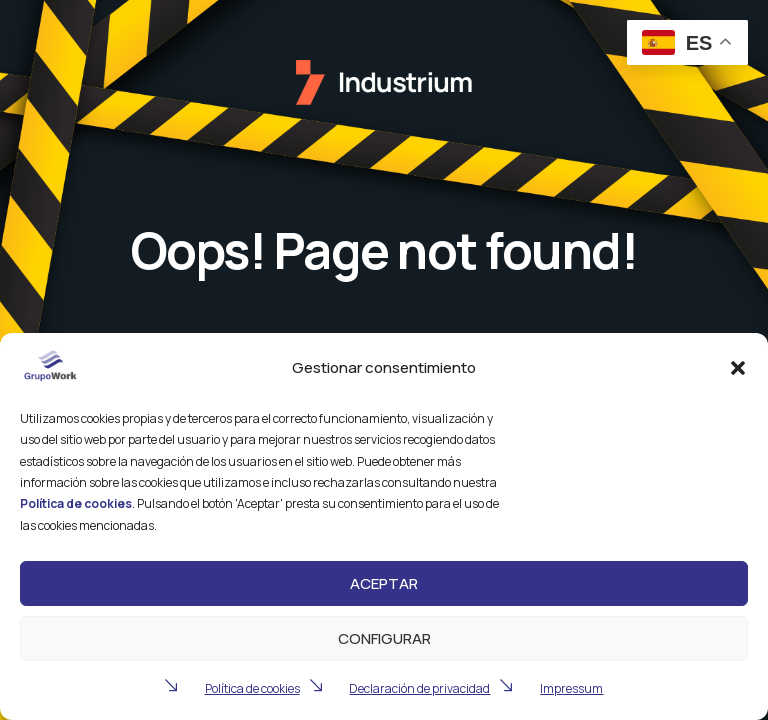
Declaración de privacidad (419, 688)
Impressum (571, 688)
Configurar (384, 638)
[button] (738, 368)
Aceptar (384, 583)
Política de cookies (252, 688)
